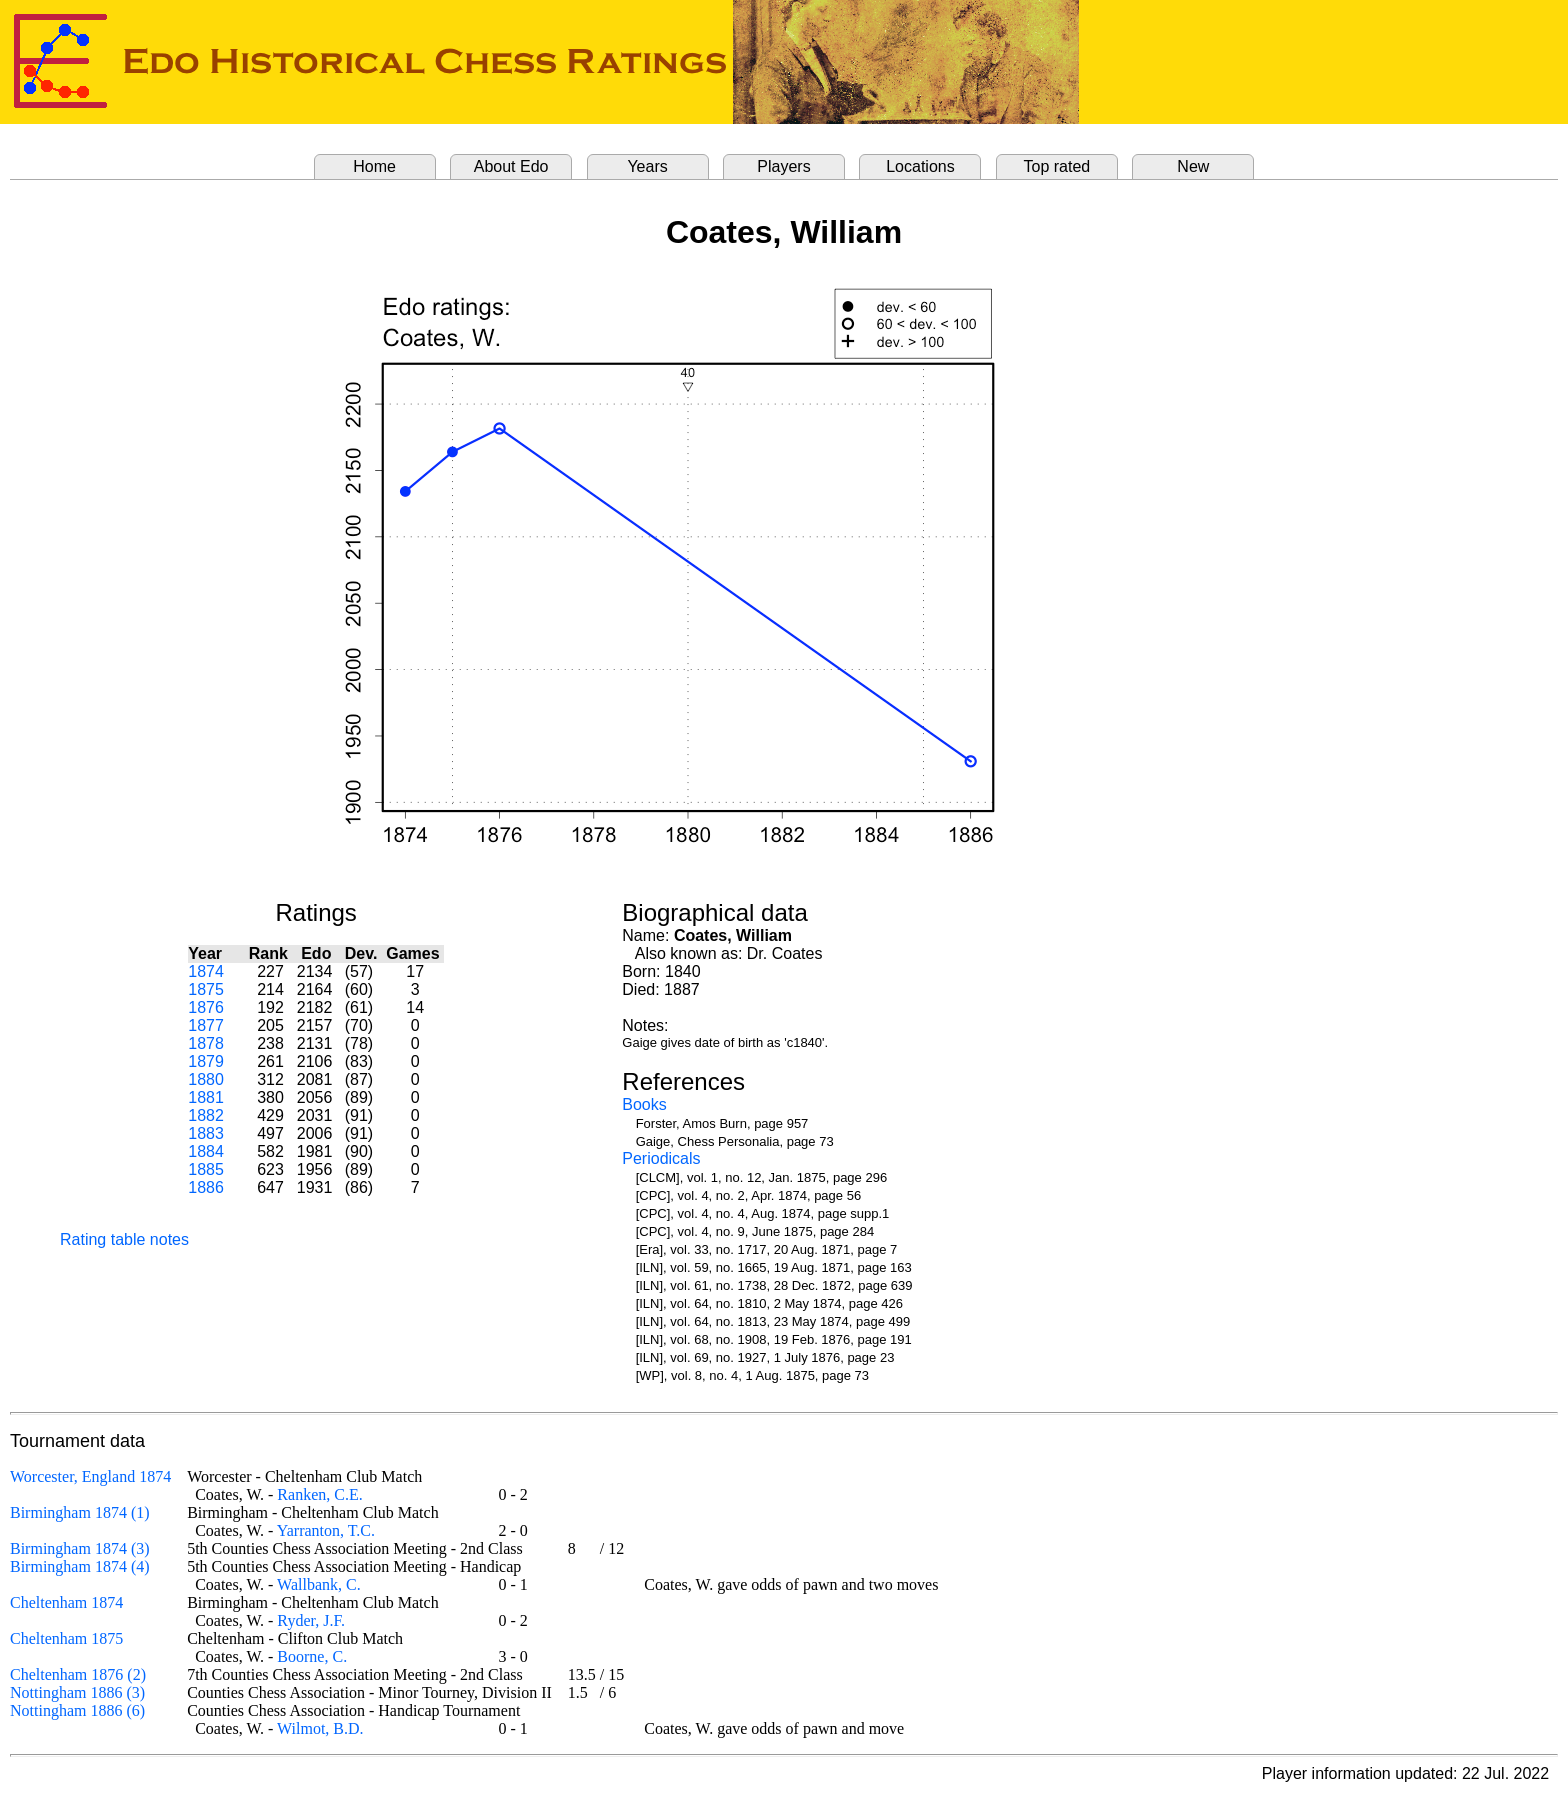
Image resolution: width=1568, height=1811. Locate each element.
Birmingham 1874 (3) (80, 1548)
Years (647, 166)
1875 (206, 989)
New (1193, 166)
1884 (206, 1151)
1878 (206, 1043)
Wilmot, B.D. (320, 1728)
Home (374, 166)
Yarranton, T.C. (326, 1530)
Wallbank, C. (319, 1584)
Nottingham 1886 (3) (77, 1692)
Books (644, 1104)
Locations (920, 166)
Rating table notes (124, 1239)
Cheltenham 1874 (66, 1602)
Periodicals (661, 1158)
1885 (206, 1169)
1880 (206, 1079)
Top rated (1057, 166)
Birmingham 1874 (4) (80, 1566)
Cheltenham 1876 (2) (78, 1674)
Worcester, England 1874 (90, 1476)
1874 (206, 971)
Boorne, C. (312, 1656)
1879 (206, 1061)
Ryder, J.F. (311, 1620)
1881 (206, 1097)
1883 (206, 1133)
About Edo (511, 166)
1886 (206, 1187)
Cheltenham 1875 (66, 1638)
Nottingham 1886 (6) (77, 1710)
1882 (206, 1115)
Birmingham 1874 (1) (80, 1512)
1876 (206, 1007)
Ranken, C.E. (319, 1494)
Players (783, 166)
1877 (206, 1025)
